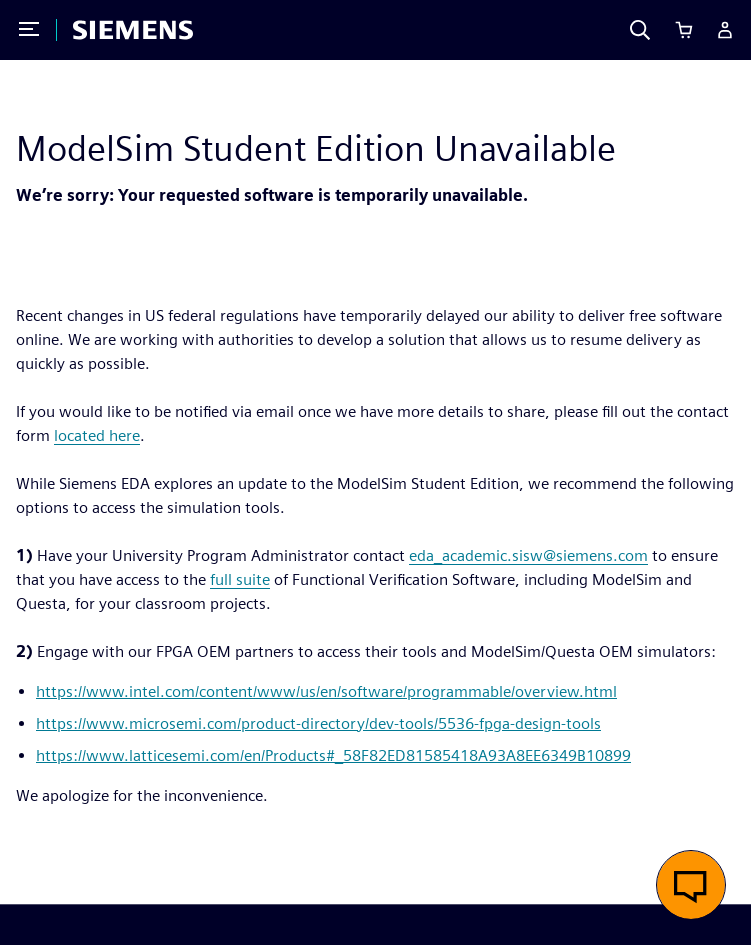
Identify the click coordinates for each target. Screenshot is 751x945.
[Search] (640, 30)
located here (97, 435)
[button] (691, 885)
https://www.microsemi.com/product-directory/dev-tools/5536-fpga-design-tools (318, 723)
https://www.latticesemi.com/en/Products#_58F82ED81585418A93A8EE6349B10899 (333, 755)
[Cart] (684, 30)
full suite (240, 579)
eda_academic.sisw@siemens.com (528, 555)
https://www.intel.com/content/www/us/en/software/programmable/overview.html (326, 691)
